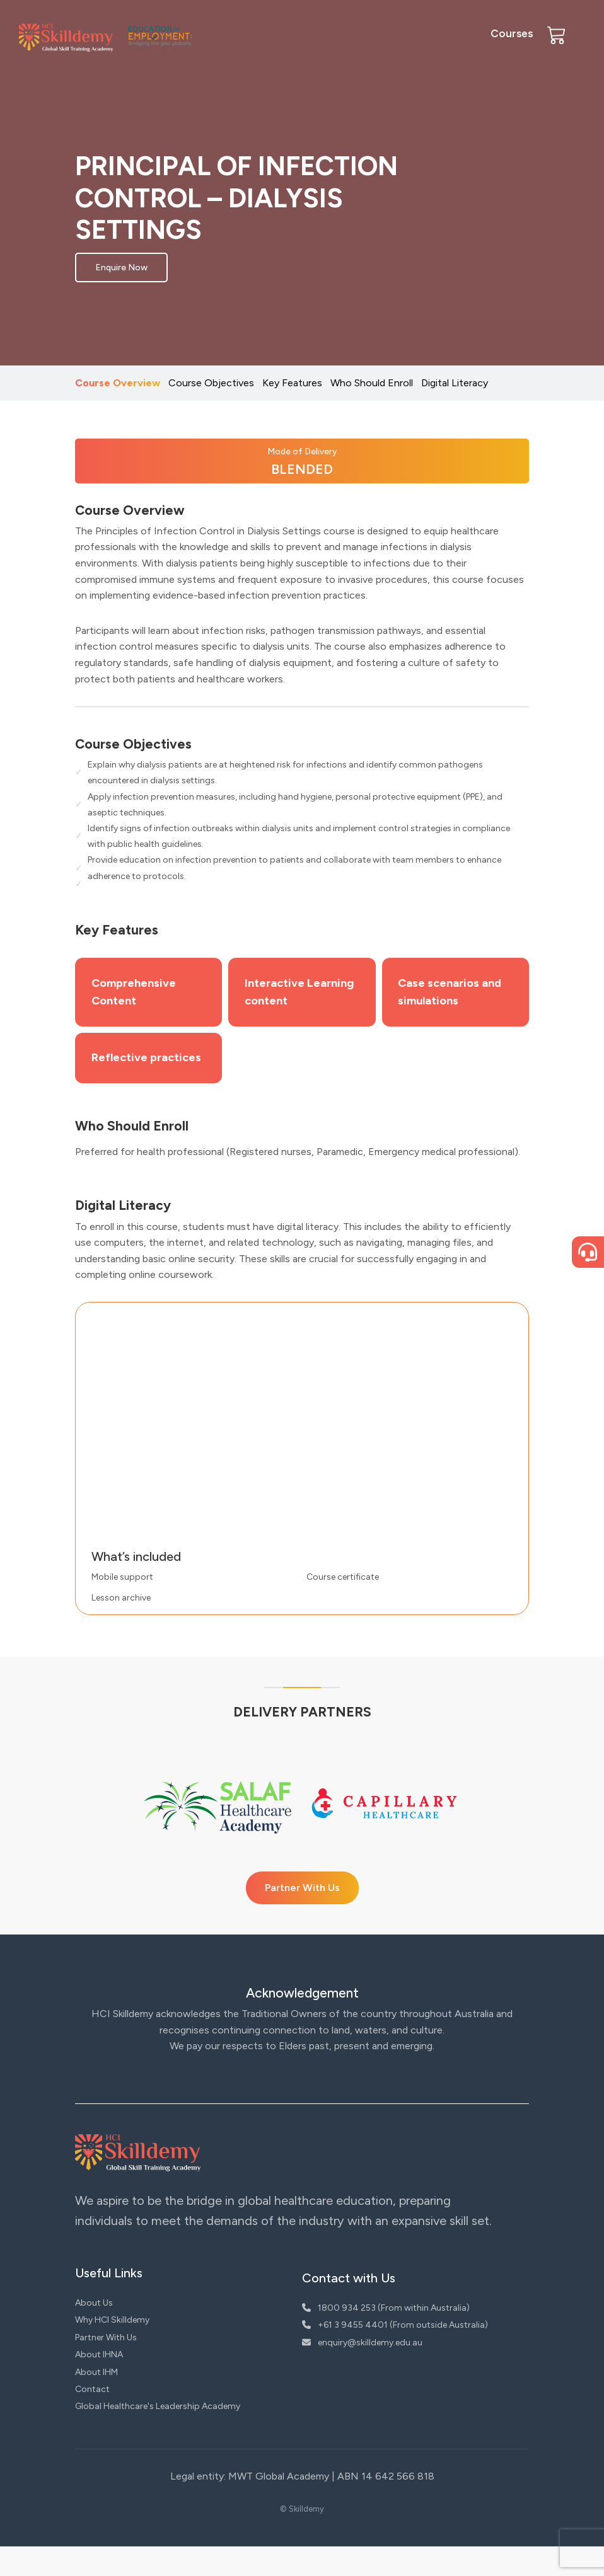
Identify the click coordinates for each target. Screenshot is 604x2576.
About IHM (96, 2401)
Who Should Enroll (371, 383)
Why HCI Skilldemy (112, 2349)
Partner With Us (302, 1917)
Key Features (292, 383)
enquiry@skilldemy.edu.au (362, 2371)
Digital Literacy (454, 383)
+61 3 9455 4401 (345, 2354)
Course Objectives (211, 383)
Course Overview (117, 383)
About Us (94, 2332)
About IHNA (99, 2384)
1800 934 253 (339, 2337)
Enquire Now (121, 267)
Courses (512, 33)
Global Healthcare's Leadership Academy (157, 2435)
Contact (92, 2418)
